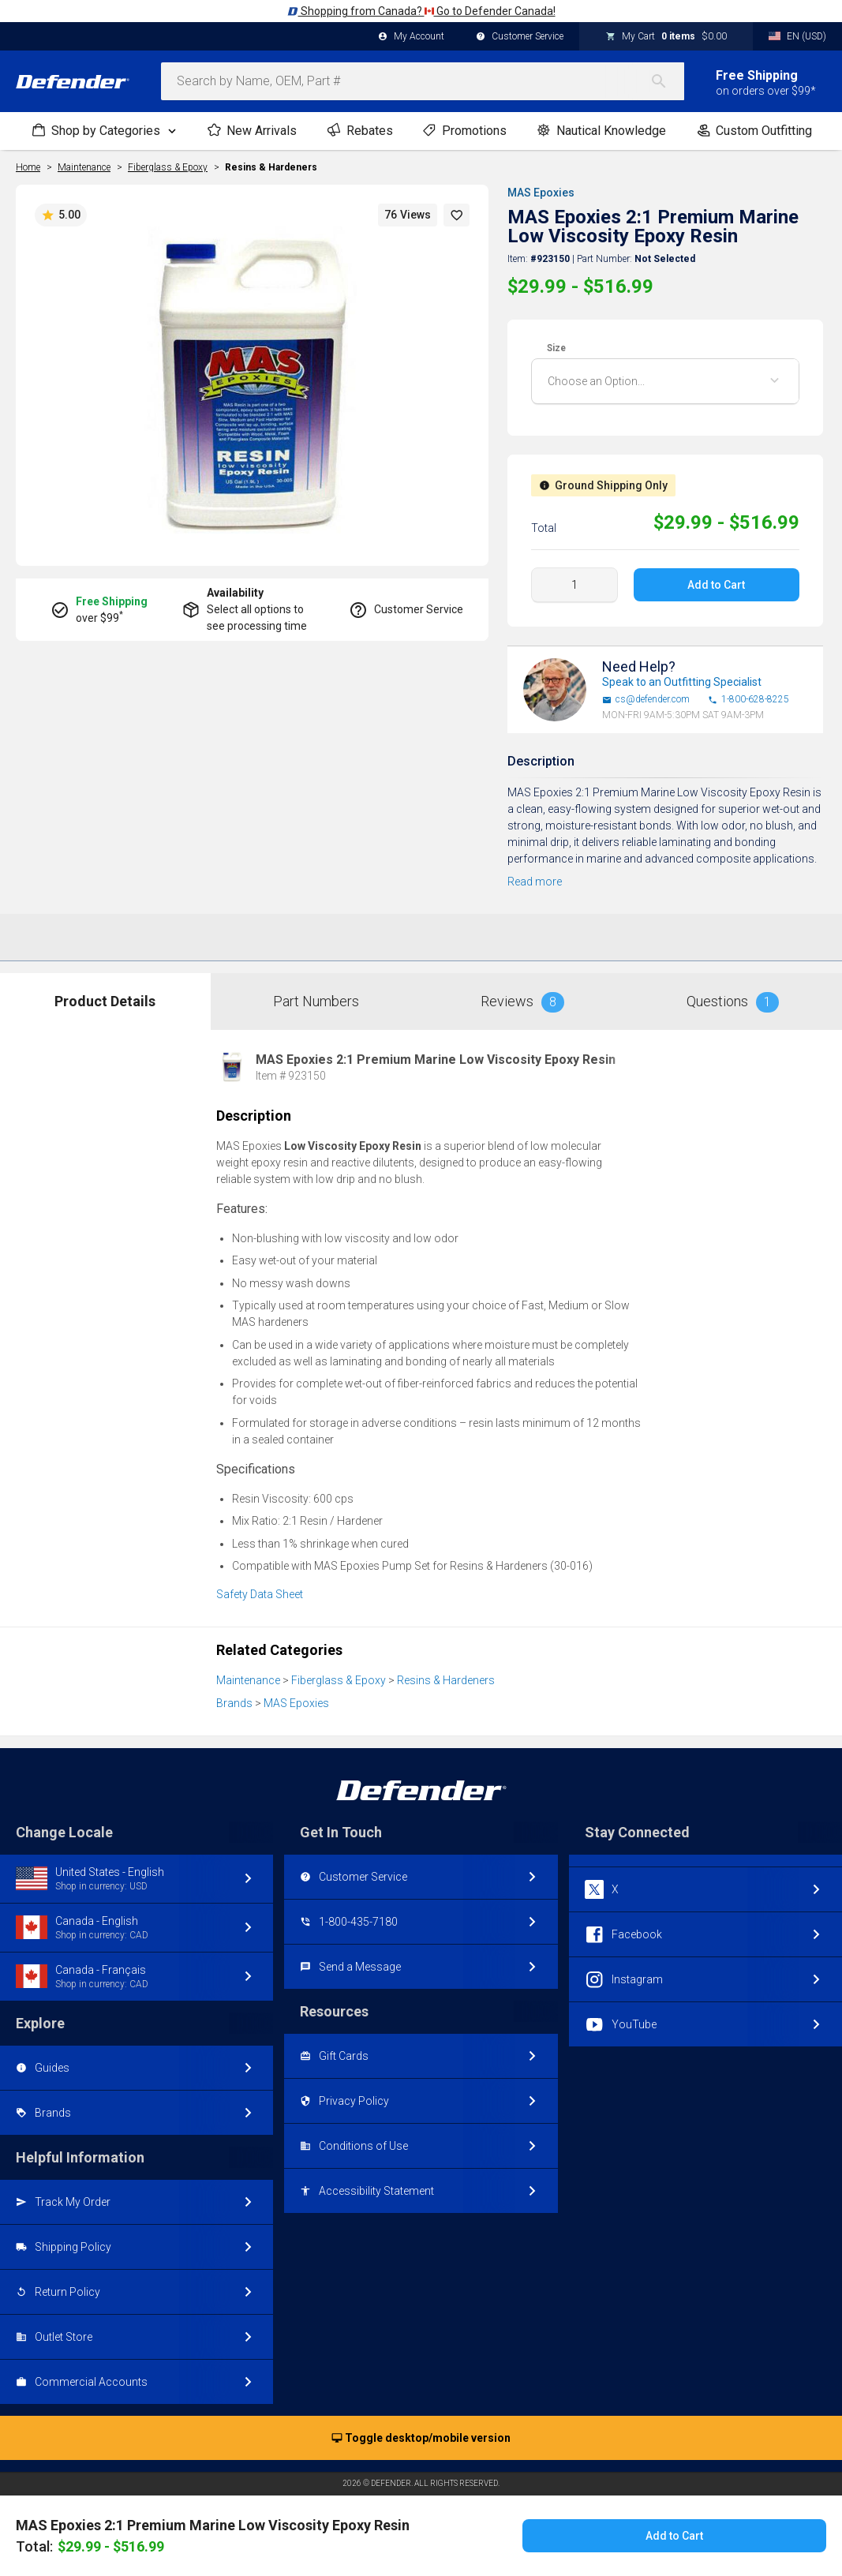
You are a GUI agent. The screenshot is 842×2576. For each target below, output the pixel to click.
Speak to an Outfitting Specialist (682, 682)
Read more (534, 881)
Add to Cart (717, 584)
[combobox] (422, 81)
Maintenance (248, 1680)
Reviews (522, 1002)
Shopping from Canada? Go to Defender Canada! (421, 11)
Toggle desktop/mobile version (421, 2439)
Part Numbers (316, 1001)
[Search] (666, 81)
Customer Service (519, 37)
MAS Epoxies (540, 192)
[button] (456, 215)
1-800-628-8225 (748, 700)
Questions (733, 1002)
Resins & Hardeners (271, 167)
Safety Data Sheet (259, 1594)
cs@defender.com (646, 700)
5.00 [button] (60, 215)
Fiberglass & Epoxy (338, 1680)
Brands (234, 1703)
